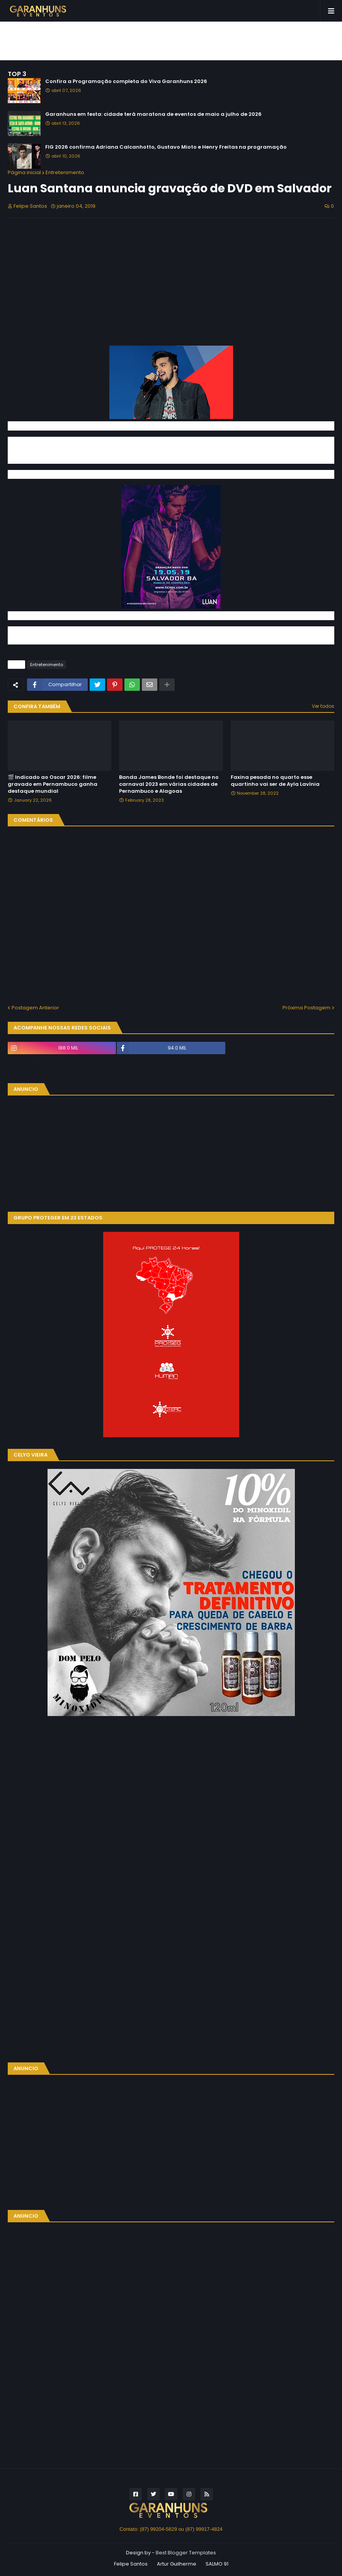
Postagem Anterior (35, 1007)
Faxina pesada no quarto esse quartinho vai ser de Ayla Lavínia (275, 781)
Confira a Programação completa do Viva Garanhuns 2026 (126, 81)
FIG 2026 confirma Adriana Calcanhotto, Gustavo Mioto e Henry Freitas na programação (166, 147)
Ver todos (323, 706)
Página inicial (24, 172)
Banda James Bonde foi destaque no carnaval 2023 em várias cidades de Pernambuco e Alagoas (169, 784)
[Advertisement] (171, 41)
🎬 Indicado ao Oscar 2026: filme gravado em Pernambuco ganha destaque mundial (52, 784)
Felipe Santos (131, 2564)
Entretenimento (65, 172)
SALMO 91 (217, 2564)
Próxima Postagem (306, 1007)
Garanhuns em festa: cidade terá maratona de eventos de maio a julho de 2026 (153, 114)
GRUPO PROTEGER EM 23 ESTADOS (58, 1217)
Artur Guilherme (176, 2564)
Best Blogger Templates (186, 2552)
